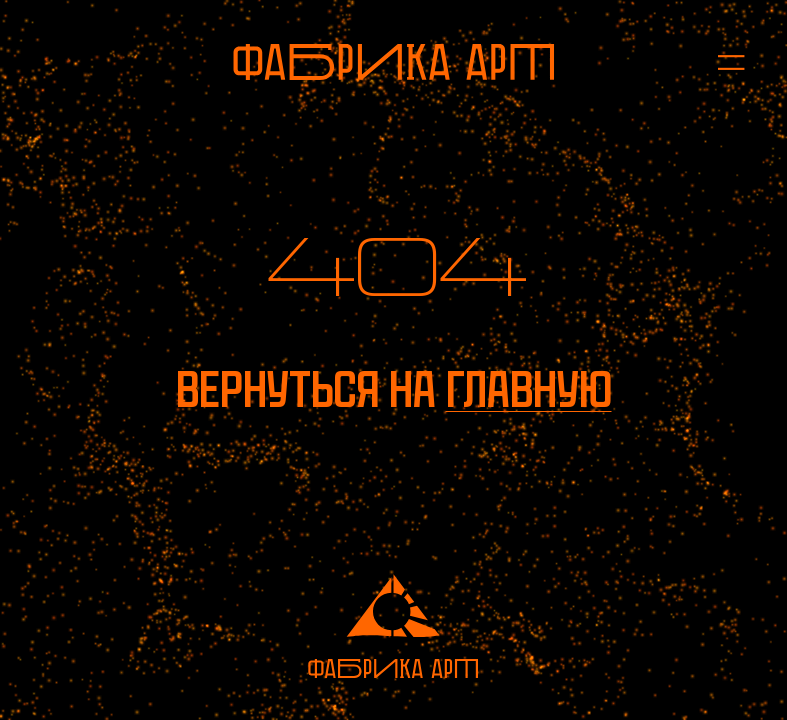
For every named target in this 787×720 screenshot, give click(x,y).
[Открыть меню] (721, 62)
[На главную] (394, 62)
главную (529, 389)
